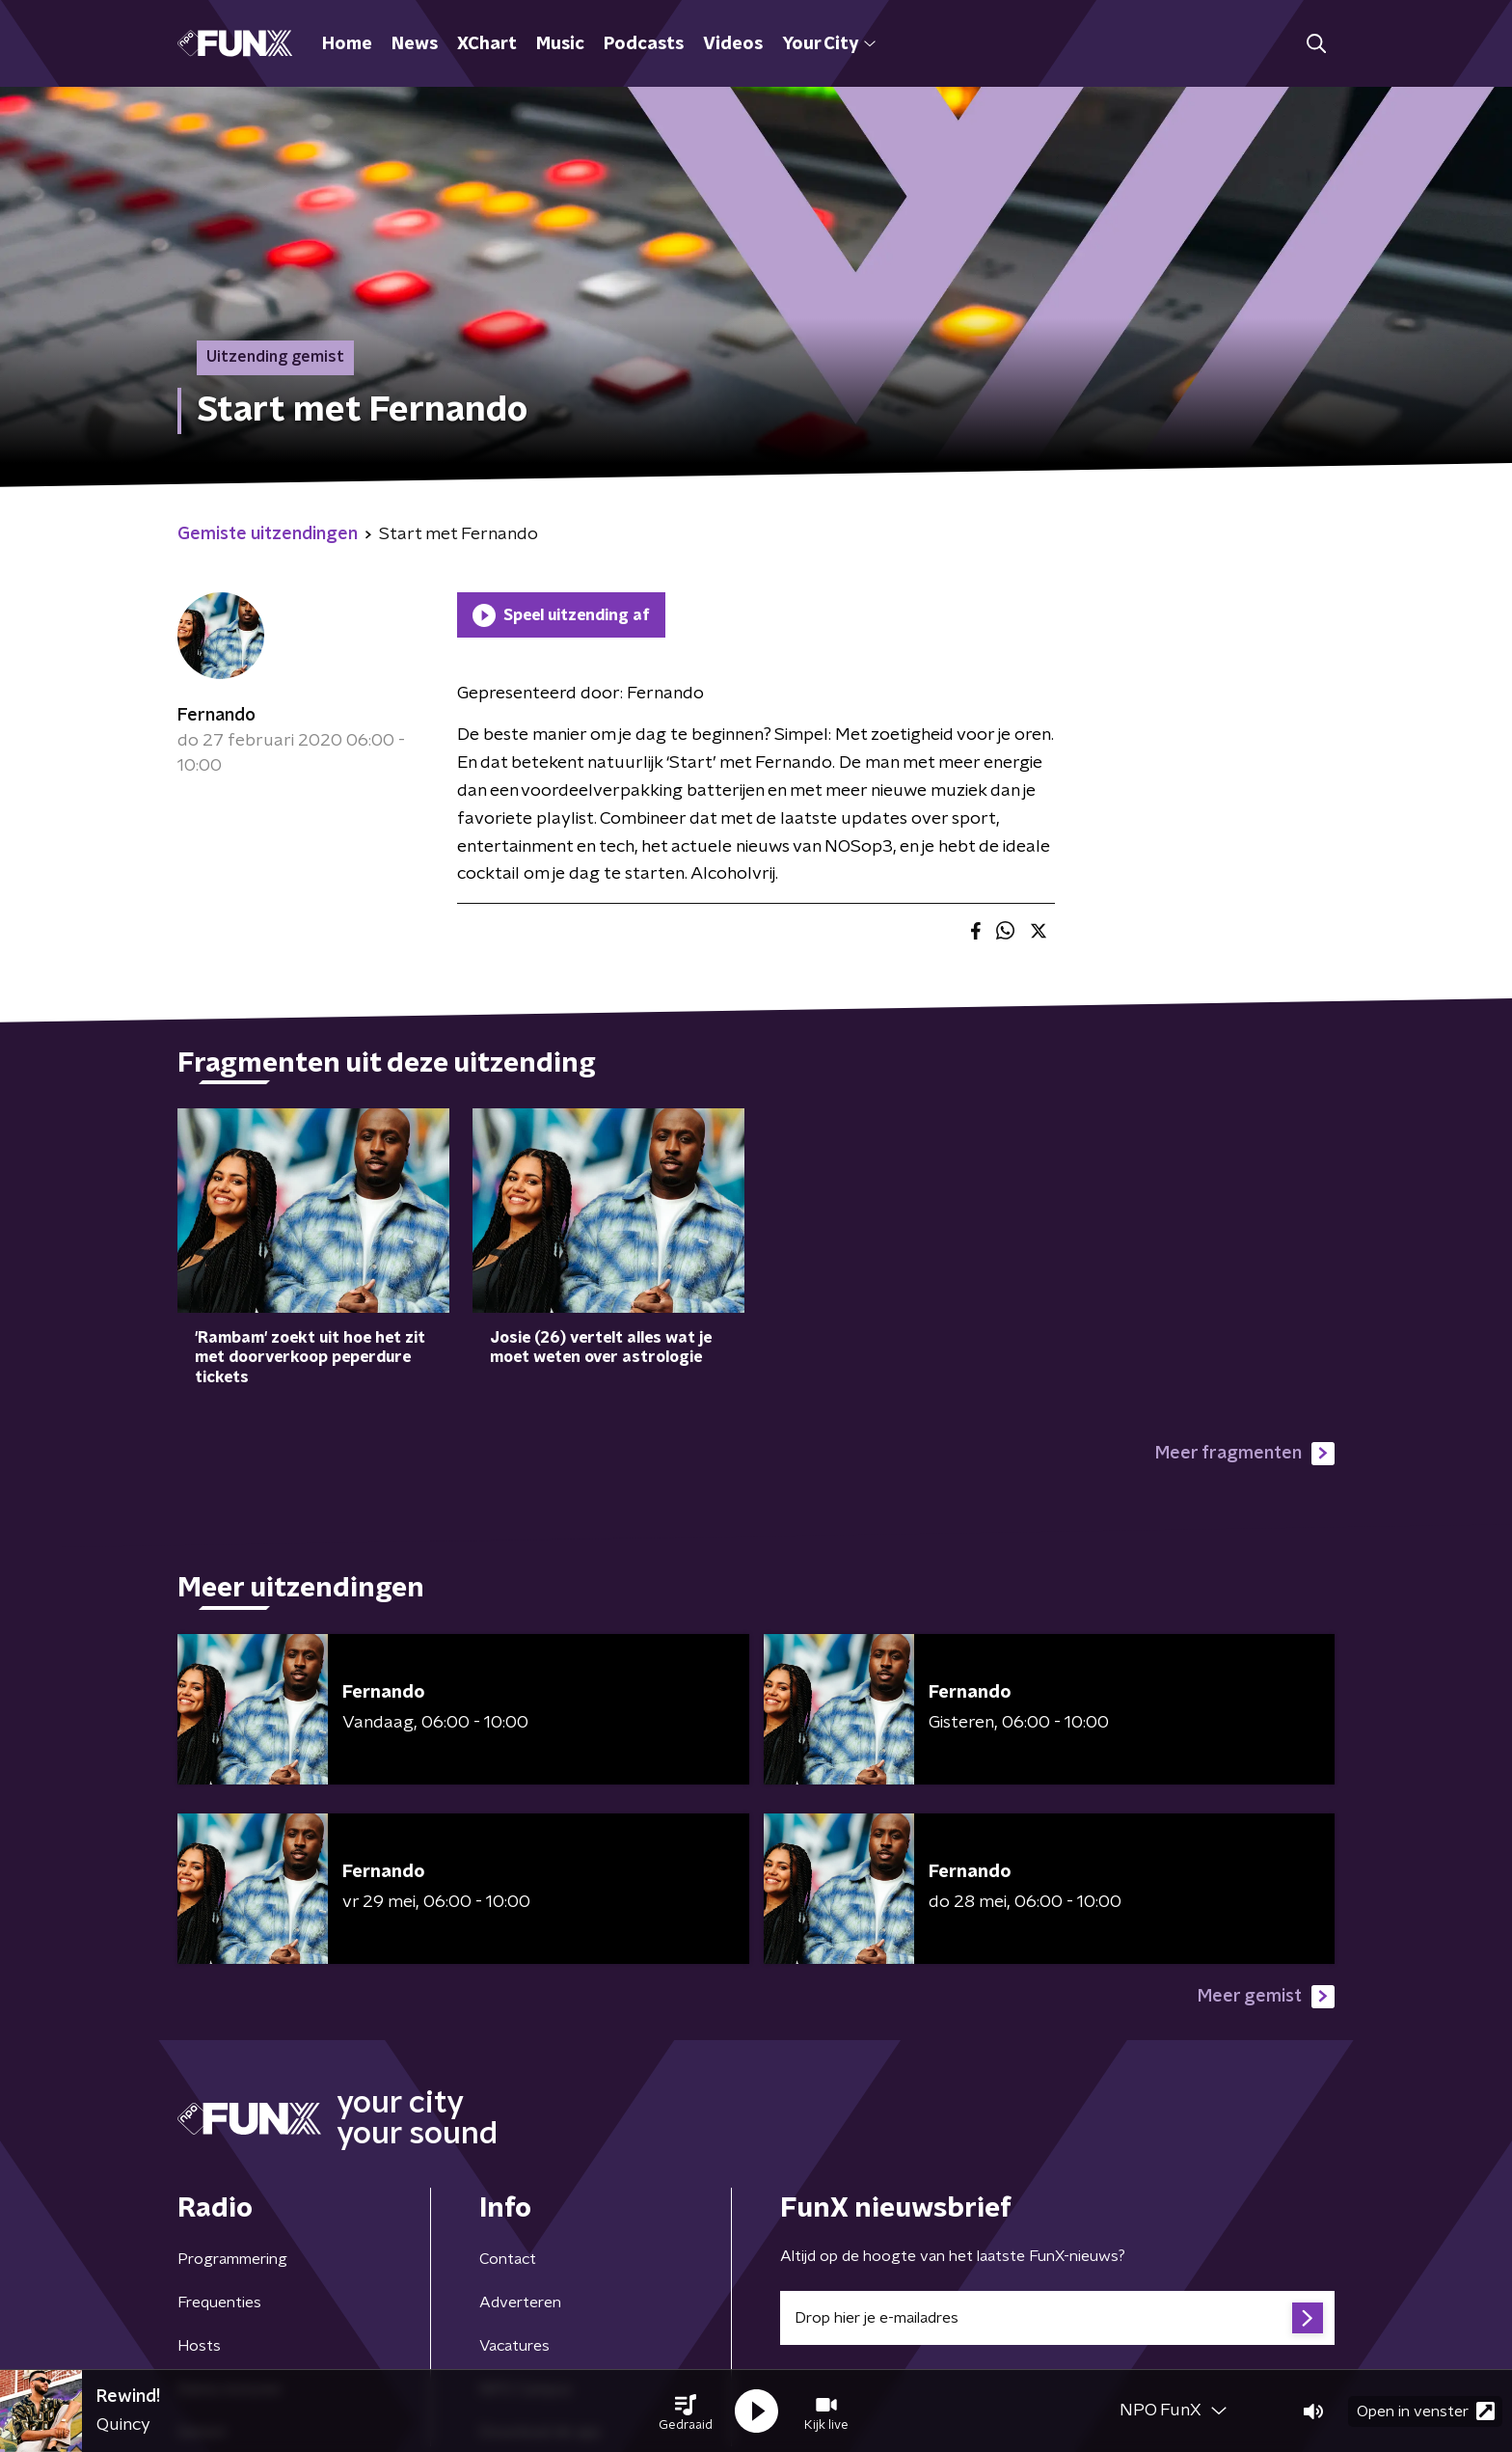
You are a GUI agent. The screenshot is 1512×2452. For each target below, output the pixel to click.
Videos (733, 44)
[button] (685, 2411)
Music (560, 44)
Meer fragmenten (1245, 1453)
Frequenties (219, 2302)
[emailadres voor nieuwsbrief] (1057, 2318)
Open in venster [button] (1426, 2411)
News (415, 44)
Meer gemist (1266, 1996)
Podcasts (644, 44)
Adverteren (520, 2302)
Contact (507, 2259)
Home (347, 44)
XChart (487, 44)
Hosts (199, 2346)
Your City (829, 44)
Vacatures (514, 2346)
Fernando (216, 715)
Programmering (232, 2259)
